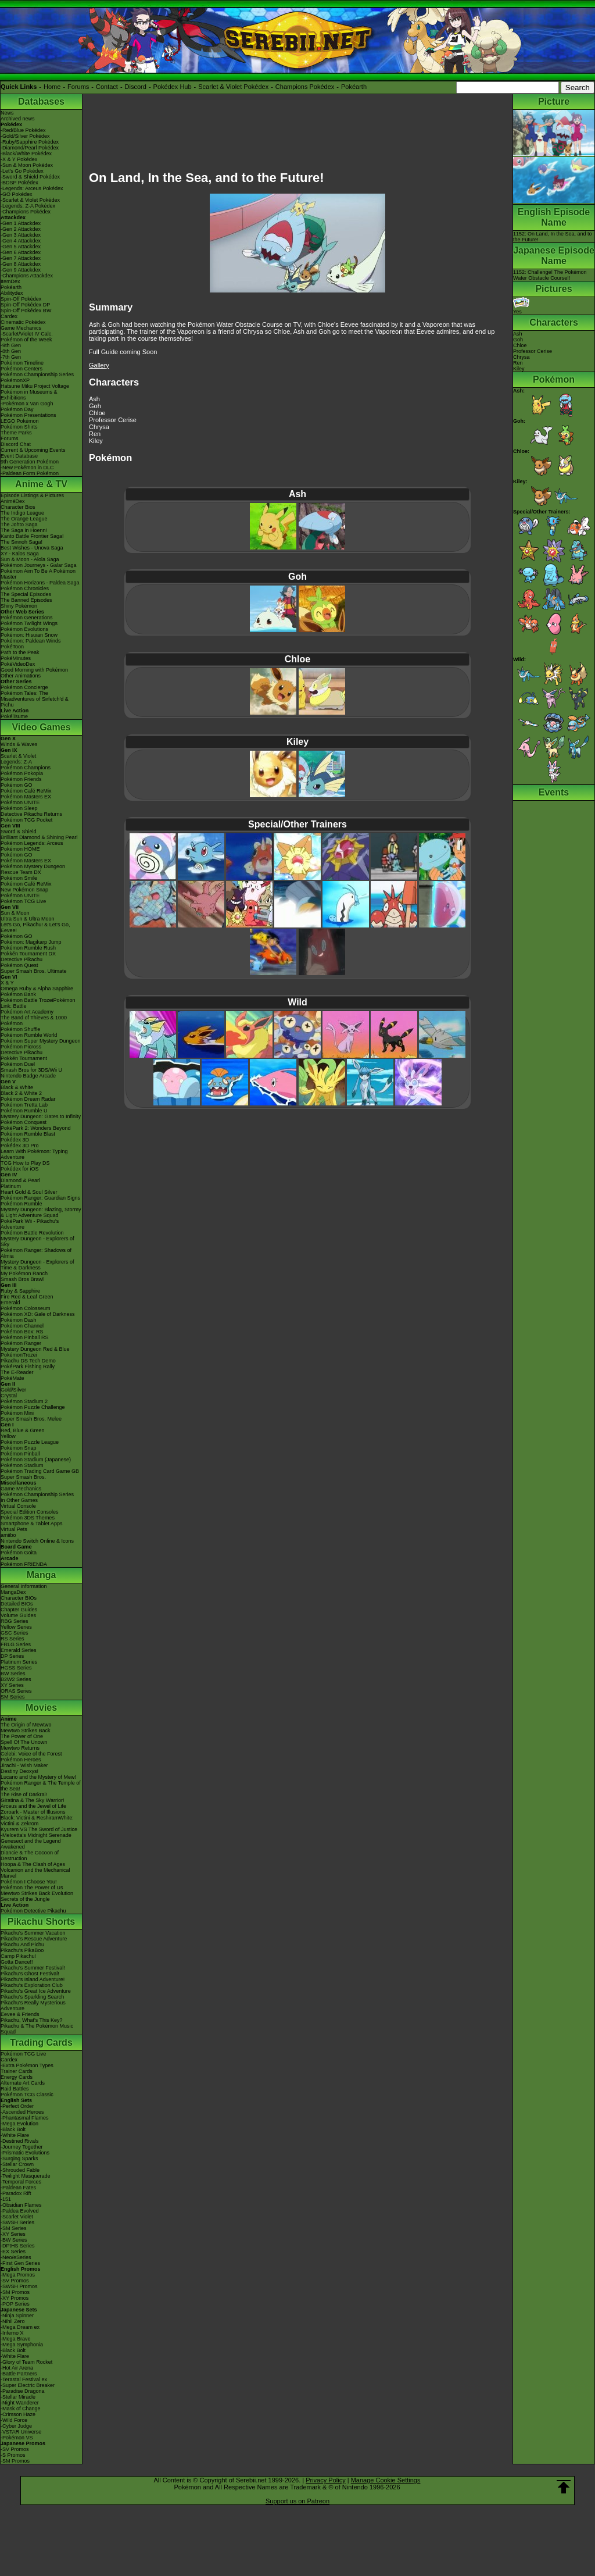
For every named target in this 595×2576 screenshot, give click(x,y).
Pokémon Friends (21, 779)
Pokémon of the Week (26, 339)
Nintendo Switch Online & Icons (37, 1541)
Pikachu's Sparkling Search (32, 1997)
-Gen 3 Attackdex (21, 235)
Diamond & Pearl (20, 1180)
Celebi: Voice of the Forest (31, 1754)
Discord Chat (16, 444)
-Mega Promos (18, 2275)
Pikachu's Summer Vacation (33, 1933)
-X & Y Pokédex (19, 159)
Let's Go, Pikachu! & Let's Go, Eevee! (35, 927)
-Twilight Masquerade (26, 2176)
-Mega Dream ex (20, 2327)
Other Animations (21, 676)
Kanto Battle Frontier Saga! (32, 536)
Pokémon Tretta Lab (24, 1105)
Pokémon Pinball (20, 1454)
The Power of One (22, 1736)
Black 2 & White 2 (21, 1093)
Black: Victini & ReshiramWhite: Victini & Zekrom (37, 1820)
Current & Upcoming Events (33, 450)
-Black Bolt (13, 2129)
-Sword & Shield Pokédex (30, 177)
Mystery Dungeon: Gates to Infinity (41, 1116)
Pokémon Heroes (21, 1759)
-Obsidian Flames (21, 2205)
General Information (24, 1586)
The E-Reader (17, 1372)
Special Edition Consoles (30, 1512)
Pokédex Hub (172, 86)
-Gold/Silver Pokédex (25, 136)
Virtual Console (18, 1506)
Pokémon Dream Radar (28, 1099)
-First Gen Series (20, 2263)
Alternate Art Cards (23, 2083)
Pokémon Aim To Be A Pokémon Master (38, 574)
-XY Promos (14, 2298)
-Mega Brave (16, 2339)
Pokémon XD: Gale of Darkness (38, 1314)
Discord (135, 86)
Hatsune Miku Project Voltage (35, 386)
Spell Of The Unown (24, 1742)
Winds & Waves (19, 744)
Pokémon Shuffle (20, 1029)
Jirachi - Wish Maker (24, 1765)
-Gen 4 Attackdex (21, 241)
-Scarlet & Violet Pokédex (30, 200)
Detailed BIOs (17, 1604)
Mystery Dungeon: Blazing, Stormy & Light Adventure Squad (41, 1212)
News (7, 113)
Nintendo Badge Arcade (28, 1076)
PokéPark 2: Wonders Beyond (35, 1128)
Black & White (17, 1087)
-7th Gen (11, 357)
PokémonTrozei (19, 1355)
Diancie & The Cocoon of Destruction (30, 1855)
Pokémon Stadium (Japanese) (36, 1459)
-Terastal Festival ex (24, 2379)
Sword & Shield (19, 831)
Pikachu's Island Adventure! (32, 1979)
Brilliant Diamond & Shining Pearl (39, 837)
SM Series (13, 1697)
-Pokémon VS (17, 2438)
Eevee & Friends (20, 2014)
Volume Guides (18, 1615)
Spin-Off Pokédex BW (26, 310)
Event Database (19, 456)
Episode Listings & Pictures (32, 495)
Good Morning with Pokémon (34, 670)
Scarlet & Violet (18, 756)
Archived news (18, 119)
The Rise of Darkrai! (24, 1794)
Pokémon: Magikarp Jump (31, 942)
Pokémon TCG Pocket (26, 820)
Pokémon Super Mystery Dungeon (41, 1041)
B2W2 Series (16, 1679)
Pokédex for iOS (20, 1169)
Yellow (8, 1436)
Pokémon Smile (19, 878)
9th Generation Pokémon (30, 462)
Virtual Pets (14, 1529)
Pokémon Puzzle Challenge (33, 1407)
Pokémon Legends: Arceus (32, 843)
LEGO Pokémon (20, 421)
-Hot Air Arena (17, 2368)
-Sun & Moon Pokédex (27, 165)
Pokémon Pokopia (22, 773)
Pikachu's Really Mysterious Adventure (33, 2005)
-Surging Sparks (19, 2158)
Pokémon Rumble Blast (28, 1134)
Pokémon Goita (19, 1552)
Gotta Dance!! (17, 1962)
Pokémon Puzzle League (30, 1442)
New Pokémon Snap (24, 890)
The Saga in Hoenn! (24, 530)
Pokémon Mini (17, 1413)
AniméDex (13, 501)
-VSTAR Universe (21, 2432)
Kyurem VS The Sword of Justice (39, 1829)
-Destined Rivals (20, 2141)
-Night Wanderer (20, 2403)
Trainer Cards (17, 2071)
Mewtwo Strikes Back (26, 1730)
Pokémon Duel (18, 1064)
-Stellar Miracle (18, 2397)
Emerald (10, 1302)
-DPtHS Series (18, 2246)
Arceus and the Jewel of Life (33, 1806)
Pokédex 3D (15, 1140)
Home (52, 86)
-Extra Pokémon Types (27, 2065)
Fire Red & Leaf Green (27, 1297)
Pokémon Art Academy (27, 1012)
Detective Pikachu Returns (31, 814)
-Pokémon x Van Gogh (27, 403)
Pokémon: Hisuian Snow (29, 635)
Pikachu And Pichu (22, 1944)
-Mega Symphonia (22, 2344)
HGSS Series (16, 1668)
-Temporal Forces (21, 2182)
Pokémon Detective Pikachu (33, 1911)
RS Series (12, 1639)
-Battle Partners (19, 2374)
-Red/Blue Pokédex (23, 130)
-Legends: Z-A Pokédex (28, 206)
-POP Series (15, 2304)
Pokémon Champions (26, 767)
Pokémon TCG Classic (27, 2094)
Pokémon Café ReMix (26, 791)
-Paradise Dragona (23, 2391)
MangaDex (13, 1592)
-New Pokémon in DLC (27, 467)
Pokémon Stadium (22, 1465)
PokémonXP (15, 380)
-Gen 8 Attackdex (21, 264)
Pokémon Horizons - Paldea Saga (40, 583)
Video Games (41, 727)
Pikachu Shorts (41, 1921)
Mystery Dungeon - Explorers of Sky (37, 1241)
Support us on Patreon (297, 2500)
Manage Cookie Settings (386, 2480)
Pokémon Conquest (23, 1122)
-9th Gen (11, 345)
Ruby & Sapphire (20, 1291)
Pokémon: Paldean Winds (31, 641)
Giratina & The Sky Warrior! (32, 1800)
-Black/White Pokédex (26, 153)
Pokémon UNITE (20, 802)
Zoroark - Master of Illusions (33, 1812)
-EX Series (13, 2251)
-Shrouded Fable (20, 2170)
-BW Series (14, 2240)
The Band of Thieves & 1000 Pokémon (34, 1020)
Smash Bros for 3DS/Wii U (31, 1070)
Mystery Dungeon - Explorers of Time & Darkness (37, 1265)
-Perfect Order (17, 2106)
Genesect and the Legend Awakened (31, 1844)
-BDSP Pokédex (19, 182)
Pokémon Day (17, 409)
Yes (521, 309)
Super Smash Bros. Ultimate (34, 971)
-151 (6, 2199)
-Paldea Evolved (20, 2211)
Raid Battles (15, 2089)
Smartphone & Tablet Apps (31, 1523)
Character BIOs (19, 1598)
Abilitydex (12, 293)
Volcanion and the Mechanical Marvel (35, 1873)
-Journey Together (21, 2147)
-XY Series (13, 2234)
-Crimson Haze (18, 2414)
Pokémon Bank (18, 994)
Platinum (11, 1186)
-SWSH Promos (19, 2286)
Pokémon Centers (21, 369)
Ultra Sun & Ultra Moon (28, 919)
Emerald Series (19, 1650)
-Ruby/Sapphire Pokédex (30, 142)
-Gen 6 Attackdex (21, 252)
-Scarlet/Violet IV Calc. (27, 334)
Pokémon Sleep (19, 808)
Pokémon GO (17, 785)
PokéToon (12, 647)
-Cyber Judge (16, 2426)
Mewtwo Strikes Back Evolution (37, 1893)
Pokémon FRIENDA (24, 1564)
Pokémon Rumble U (24, 1111)
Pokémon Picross (21, 1047)
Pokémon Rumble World (29, 1035)
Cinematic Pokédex (23, 322)
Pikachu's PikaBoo (22, 1950)
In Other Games (19, 1500)
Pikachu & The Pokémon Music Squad (37, 2029)
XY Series (12, 1685)
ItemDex (10, 281)
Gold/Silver (13, 1390)
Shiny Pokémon (19, 606)
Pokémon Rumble (21, 1204)
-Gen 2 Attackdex (21, 229)
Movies (41, 1707)
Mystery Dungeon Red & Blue (35, 1349)
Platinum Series (19, 1662)
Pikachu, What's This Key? (32, 2020)
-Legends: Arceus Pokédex (32, 188)
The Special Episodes (26, 594)
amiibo (8, 1535)
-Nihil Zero (13, 2321)
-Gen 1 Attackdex (21, 223)
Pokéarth (354, 86)
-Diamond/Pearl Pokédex (30, 148)
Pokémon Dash (19, 1320)
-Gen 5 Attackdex (21, 246)
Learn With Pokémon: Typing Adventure (34, 1154)
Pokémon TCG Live (23, 901)
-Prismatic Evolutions (25, 2153)
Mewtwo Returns (20, 1748)
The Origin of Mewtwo (26, 1725)
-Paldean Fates (18, 2187)
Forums (78, 86)
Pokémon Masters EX (26, 797)
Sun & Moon (15, 913)
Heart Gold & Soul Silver (29, 1192)
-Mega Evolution (19, 2124)
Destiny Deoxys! (19, 1771)
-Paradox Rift (16, 2193)
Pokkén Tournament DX (28, 954)
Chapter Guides (19, 1609)
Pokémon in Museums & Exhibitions (29, 395)
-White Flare (15, 2135)
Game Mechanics (21, 328)
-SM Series (14, 2228)
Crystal (9, 1395)
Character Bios (18, 507)
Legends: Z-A (16, 762)
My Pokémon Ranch (24, 1273)
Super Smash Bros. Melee (31, 1419)
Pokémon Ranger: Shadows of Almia (36, 1253)
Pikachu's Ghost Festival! (30, 1973)
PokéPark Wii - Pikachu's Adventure (30, 1224)
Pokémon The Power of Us (32, 1887)
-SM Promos (15, 2292)
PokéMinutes (16, 658)
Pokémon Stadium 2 (24, 1401)
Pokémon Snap (19, 1448)
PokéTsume (14, 716)
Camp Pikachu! (18, 1956)
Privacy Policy (325, 2480)
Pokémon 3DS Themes (28, 1518)
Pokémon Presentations (28, 415)
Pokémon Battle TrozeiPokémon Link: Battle (38, 1003)
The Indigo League (22, 513)
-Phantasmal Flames (25, 2118)
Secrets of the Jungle (25, 1899)
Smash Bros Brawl (22, 1279)
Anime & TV (41, 484)
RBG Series (14, 1621)
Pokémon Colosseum (26, 1308)
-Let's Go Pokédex (22, 171)
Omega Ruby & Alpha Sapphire (37, 988)
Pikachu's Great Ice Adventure (36, 1991)
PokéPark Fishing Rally (28, 1366)
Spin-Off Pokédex (21, 299)
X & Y (7, 983)
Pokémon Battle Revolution (32, 1233)
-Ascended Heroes (22, 2112)
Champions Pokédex (305, 86)
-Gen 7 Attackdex (21, 258)
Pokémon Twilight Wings (29, 623)
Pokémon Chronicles (25, 588)
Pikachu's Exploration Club (32, 1985)
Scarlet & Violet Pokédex (233, 86)
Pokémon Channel (22, 1326)
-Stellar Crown (17, 2164)
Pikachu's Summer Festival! (33, 1968)
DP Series (12, 1656)
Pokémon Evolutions (24, 629)
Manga (41, 1575)
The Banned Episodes (26, 600)
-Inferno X (12, 2333)
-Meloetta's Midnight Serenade (36, 1835)
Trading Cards (41, 2042)
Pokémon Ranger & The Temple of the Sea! (41, 1786)
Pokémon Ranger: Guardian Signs (40, 1198)
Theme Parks (16, 433)
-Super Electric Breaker (28, 2385)
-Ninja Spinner (17, 2315)
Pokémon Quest (19, 965)
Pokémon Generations (27, 617)
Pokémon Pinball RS (25, 1337)
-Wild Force (14, 2420)
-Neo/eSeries (16, 2257)
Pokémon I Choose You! (29, 1882)
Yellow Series (16, 1627)
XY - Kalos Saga (20, 553)
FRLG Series (16, 1644)
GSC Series (14, 1633)
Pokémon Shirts (19, 427)
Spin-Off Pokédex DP (25, 305)
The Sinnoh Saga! (21, 542)
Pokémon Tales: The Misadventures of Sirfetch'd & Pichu (35, 699)
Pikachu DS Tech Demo (28, 1361)
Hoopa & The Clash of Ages (33, 1864)
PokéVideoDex (18, 664)
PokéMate (12, 1378)
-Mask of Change (21, 2408)
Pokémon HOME (20, 849)
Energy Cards (17, 2077)
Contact (107, 86)
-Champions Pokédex (26, 212)
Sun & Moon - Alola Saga (30, 559)
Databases (41, 101)
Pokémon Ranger (21, 1343)
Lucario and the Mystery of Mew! (38, 1777)
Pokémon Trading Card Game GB (40, 1471)
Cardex (9, 316)
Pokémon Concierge (24, 687)
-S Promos (13, 2455)
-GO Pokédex (17, 194)
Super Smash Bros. (23, 1477)
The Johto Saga (19, 524)
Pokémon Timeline (22, 363)
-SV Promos (15, 2281)
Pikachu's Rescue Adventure (34, 1939)
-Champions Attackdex (27, 276)
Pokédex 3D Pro (20, 1145)
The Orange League (24, 519)
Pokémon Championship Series (37, 374)
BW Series (13, 1673)
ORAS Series (16, 1691)
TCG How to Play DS (25, 1163)
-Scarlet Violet (17, 2217)
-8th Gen (11, 351)
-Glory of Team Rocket (26, 2362)
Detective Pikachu (21, 959)
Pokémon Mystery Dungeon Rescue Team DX (33, 869)
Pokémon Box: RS (22, 1332)
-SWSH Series (17, 2222)
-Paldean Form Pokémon (30, 473)
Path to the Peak (20, 652)
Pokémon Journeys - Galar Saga (39, 565)
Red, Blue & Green (23, 1430)
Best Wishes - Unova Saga (32, 548)
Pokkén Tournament (24, 1058)
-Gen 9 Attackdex (21, 270)
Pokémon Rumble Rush (28, 948)
